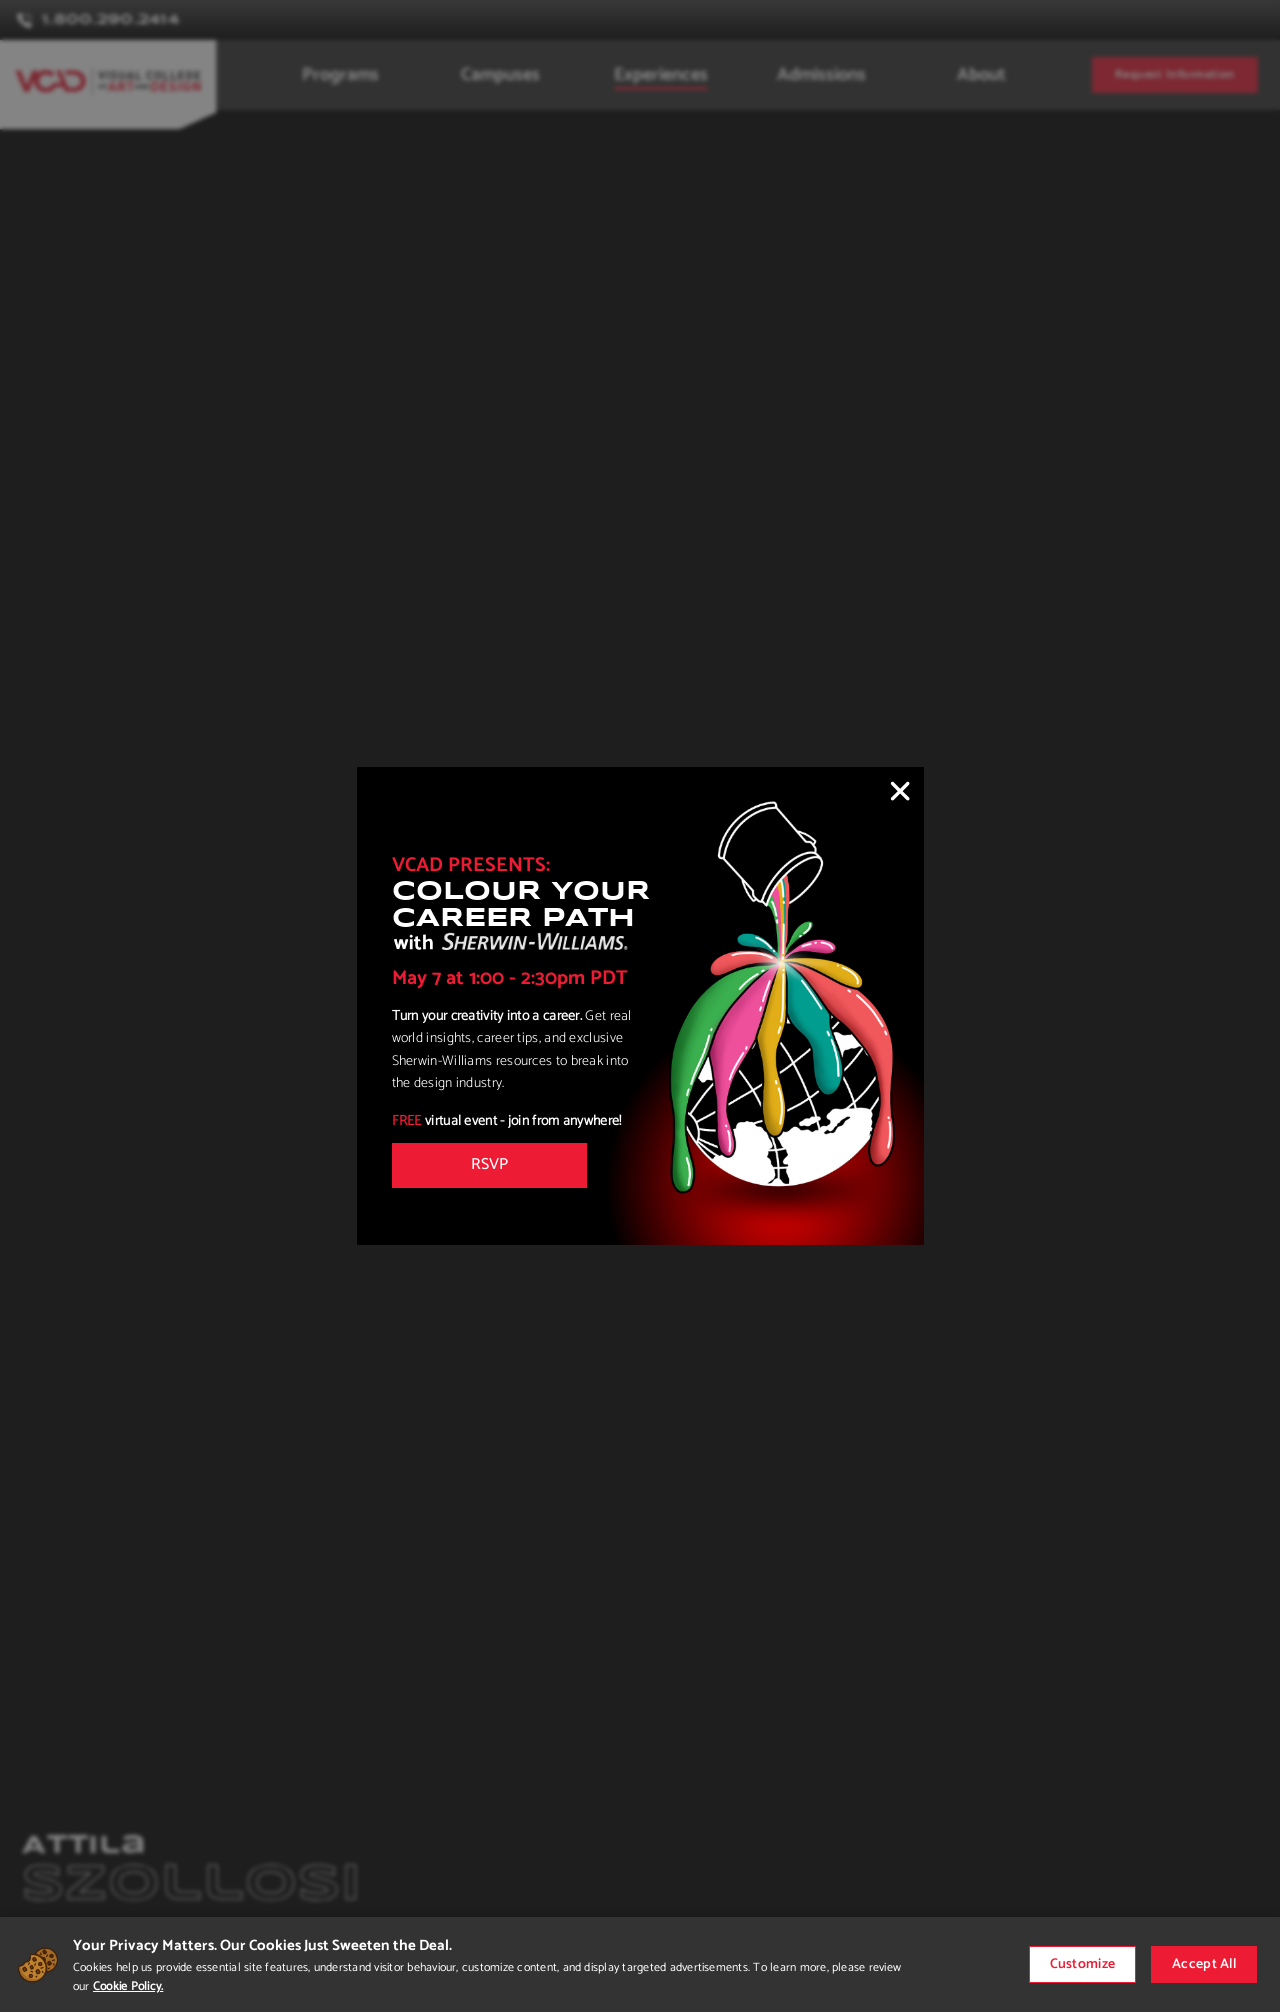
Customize (1083, 1964)
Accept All (1204, 1964)
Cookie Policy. (128, 1986)
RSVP (489, 1164)
